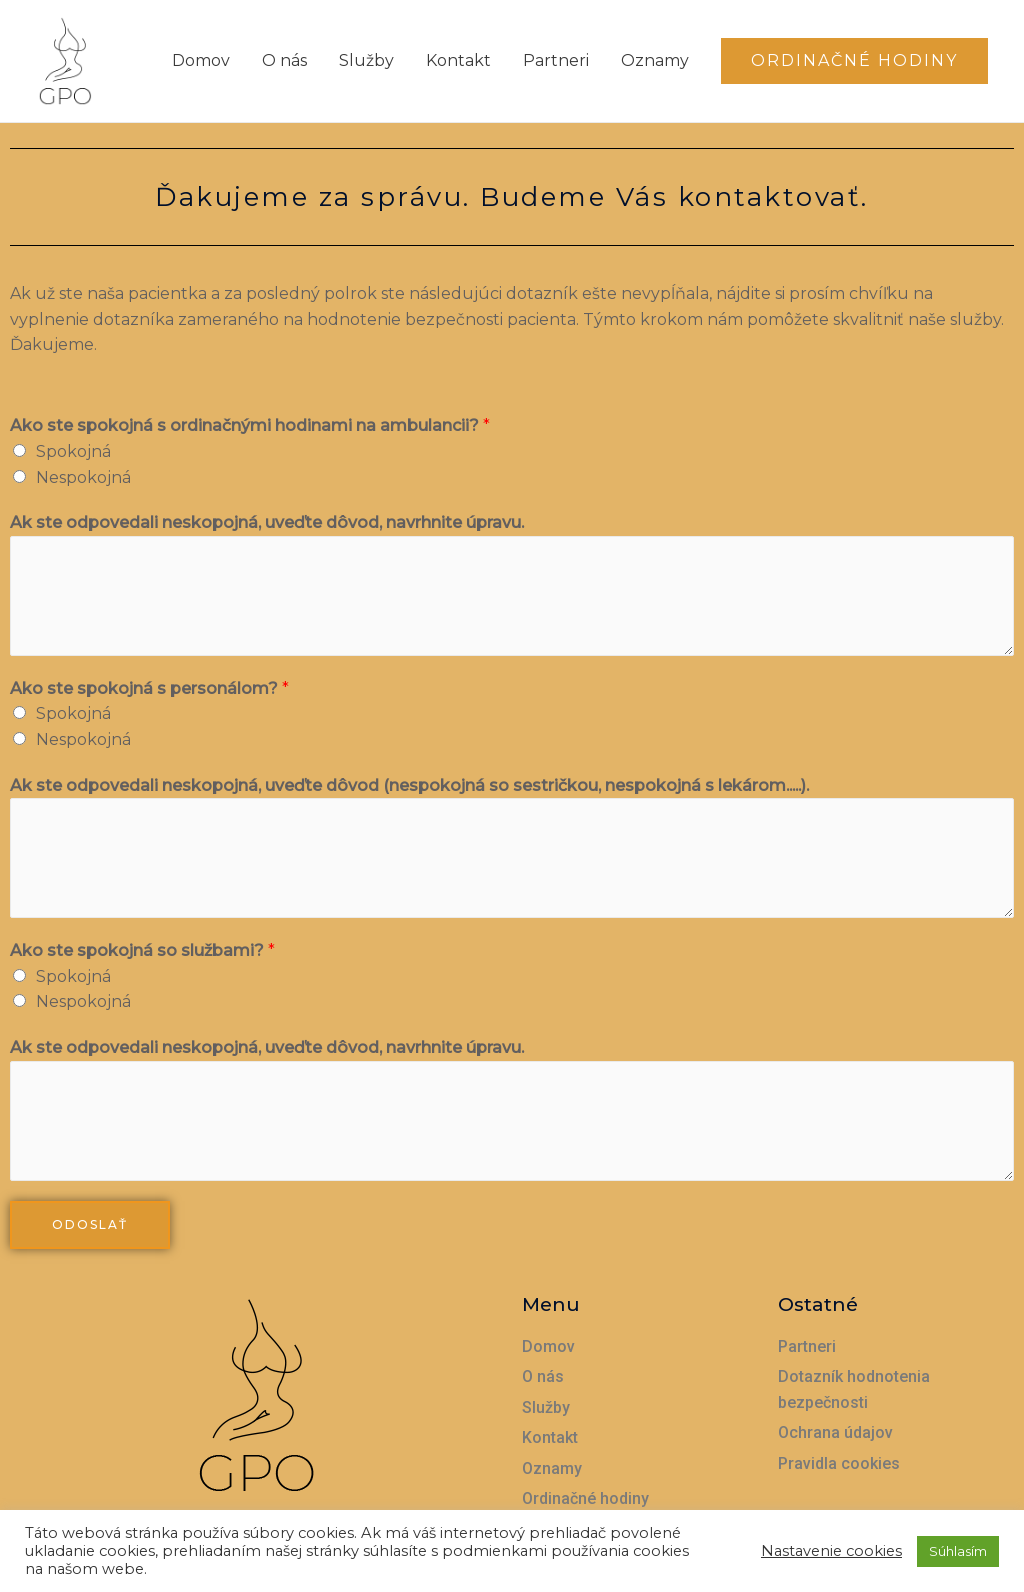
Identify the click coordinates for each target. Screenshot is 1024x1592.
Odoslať (90, 1224)
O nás (284, 60)
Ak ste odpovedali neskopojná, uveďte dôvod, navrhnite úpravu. (267, 522)
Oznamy (655, 60)
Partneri (556, 60)
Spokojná (73, 451)
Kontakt (458, 60)
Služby (366, 60)
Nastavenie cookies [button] (831, 1551)
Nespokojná (83, 477)
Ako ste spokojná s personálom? (149, 688)
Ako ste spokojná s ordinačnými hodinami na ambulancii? (250, 425)
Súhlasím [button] (958, 1551)
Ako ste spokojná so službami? (142, 950)
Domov (201, 60)
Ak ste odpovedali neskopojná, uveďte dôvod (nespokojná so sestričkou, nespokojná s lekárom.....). (409, 785)
